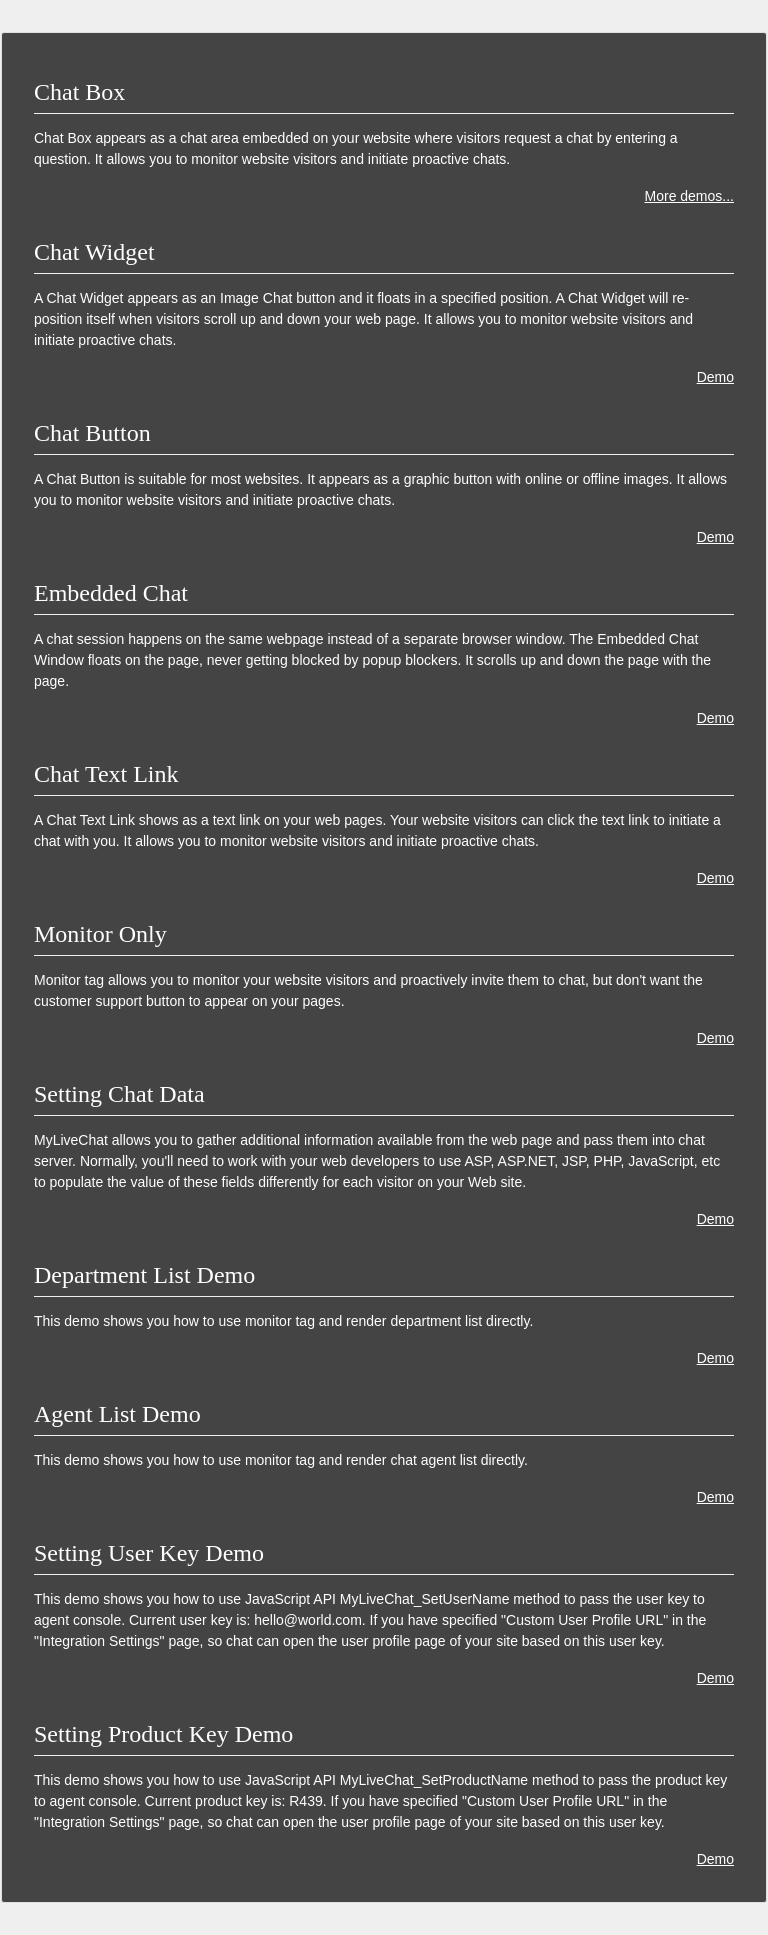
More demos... (689, 196)
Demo (715, 377)
